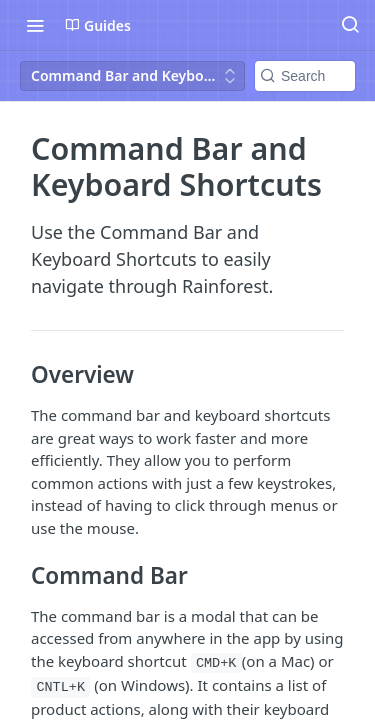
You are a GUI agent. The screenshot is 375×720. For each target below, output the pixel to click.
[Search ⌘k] (350, 25)
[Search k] (305, 76)
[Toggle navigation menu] (35, 25)
